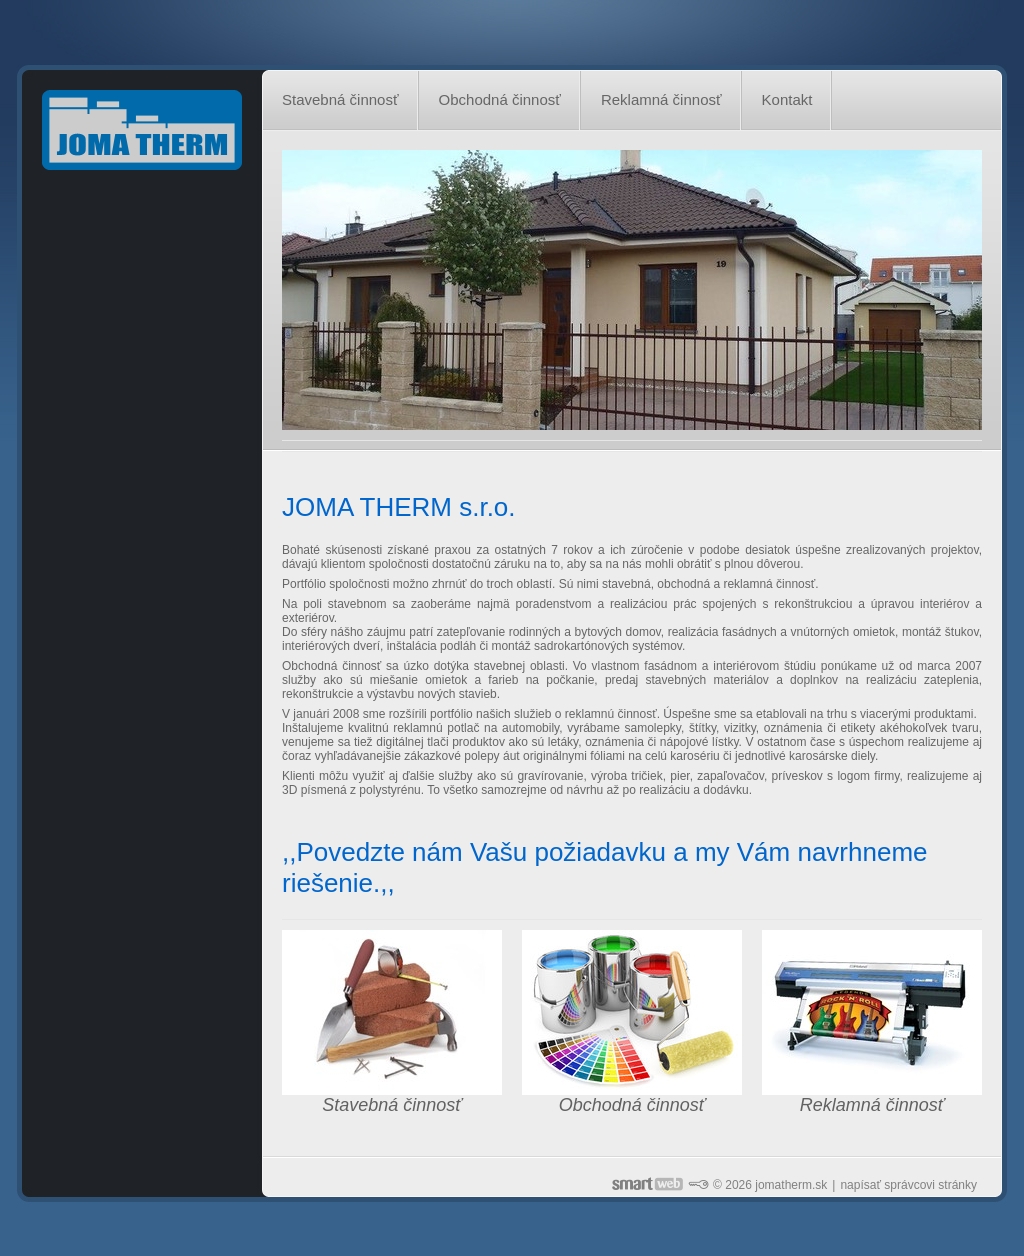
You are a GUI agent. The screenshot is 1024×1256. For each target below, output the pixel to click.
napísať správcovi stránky (908, 1185)
